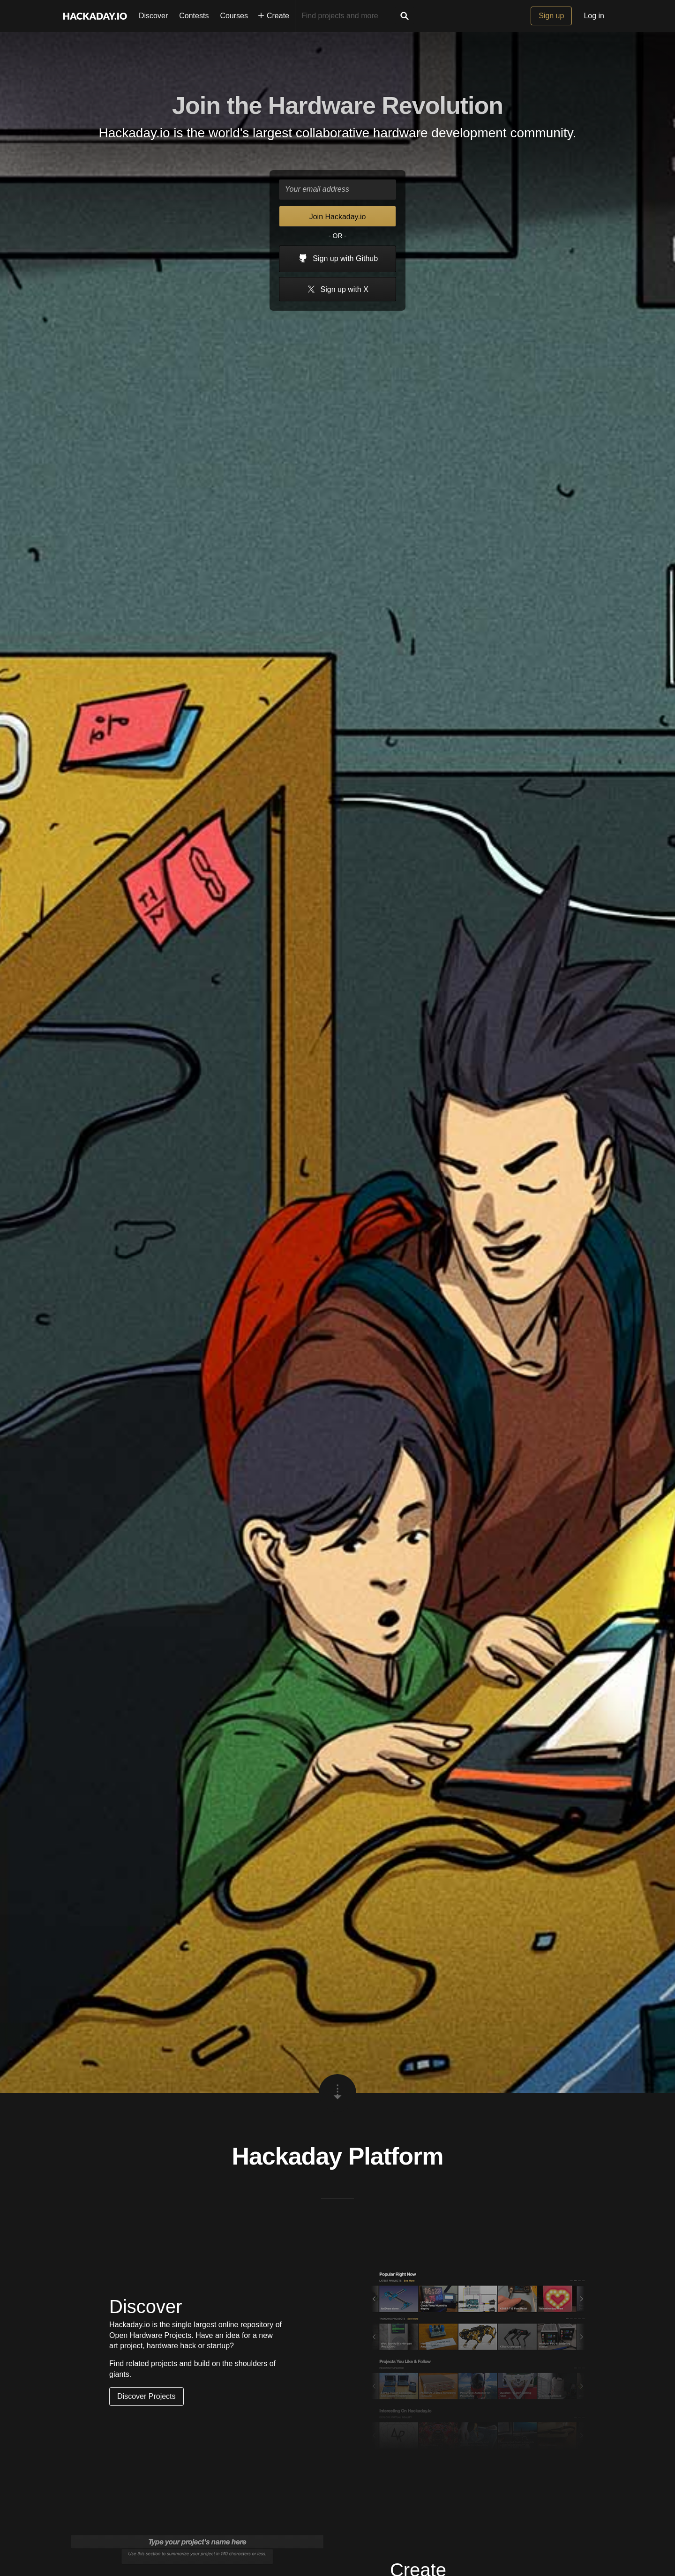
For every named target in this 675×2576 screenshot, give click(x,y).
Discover (153, 16)
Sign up (551, 16)
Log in (594, 16)
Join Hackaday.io (337, 217)
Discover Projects (146, 2396)
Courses (234, 16)
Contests (194, 16)
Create (273, 16)
